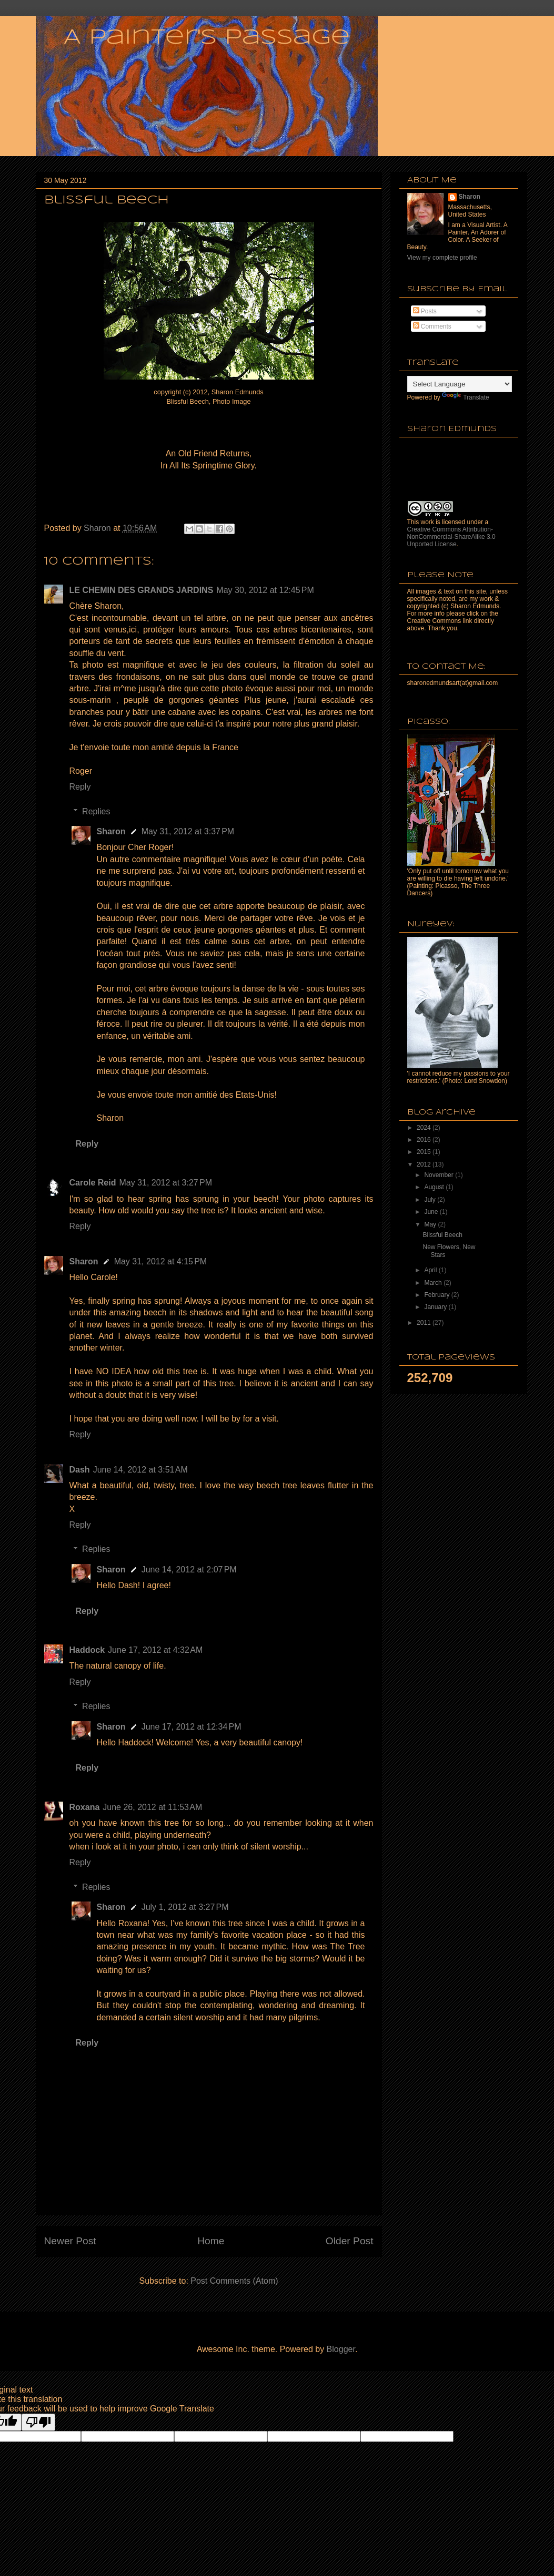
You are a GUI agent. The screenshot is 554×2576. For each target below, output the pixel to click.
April (431, 1270)
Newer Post (70, 2240)
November (439, 1175)
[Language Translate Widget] (459, 384)
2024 (424, 1127)
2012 (424, 1164)
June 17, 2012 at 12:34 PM (191, 1726)
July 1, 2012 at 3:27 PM (185, 1907)
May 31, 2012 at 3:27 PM (165, 1182)
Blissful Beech (442, 1235)
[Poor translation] (38, 2422)
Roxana (84, 1807)
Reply (80, 786)
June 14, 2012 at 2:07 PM (189, 1569)
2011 (424, 1322)
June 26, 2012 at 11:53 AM (152, 1807)
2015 (424, 1152)
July (430, 1199)
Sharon (111, 831)
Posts (425, 311)
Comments (432, 326)
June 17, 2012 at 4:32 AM (155, 1649)
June (431, 1211)
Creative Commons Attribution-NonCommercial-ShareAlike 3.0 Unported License (451, 537)
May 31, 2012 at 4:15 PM (160, 1261)
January (436, 1307)
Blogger (341, 2349)
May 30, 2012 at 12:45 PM (265, 590)
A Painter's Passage (207, 38)
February (437, 1295)
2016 (424, 1139)
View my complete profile (442, 257)
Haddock (87, 1649)
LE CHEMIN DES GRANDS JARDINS (141, 590)
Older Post (350, 2240)
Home (210, 2240)
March (434, 1282)
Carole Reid (92, 1182)
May (431, 1224)
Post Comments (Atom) (234, 2280)
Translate (465, 397)
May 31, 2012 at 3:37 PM (188, 831)
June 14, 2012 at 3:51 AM (140, 1469)
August (435, 1187)
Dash (79, 1469)
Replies (96, 811)
